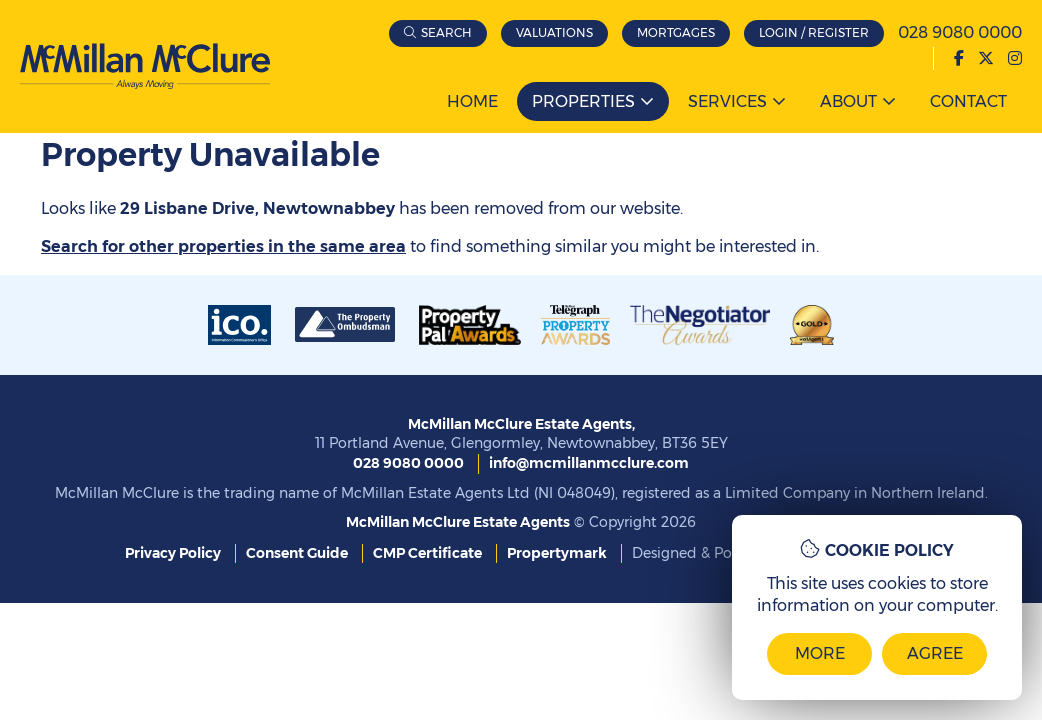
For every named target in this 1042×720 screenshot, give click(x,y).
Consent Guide (297, 553)
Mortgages (676, 32)
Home (472, 101)
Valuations (554, 32)
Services (727, 101)
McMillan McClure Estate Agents (458, 522)
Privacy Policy (173, 553)
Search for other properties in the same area (223, 246)
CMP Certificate (427, 553)
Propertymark (557, 553)
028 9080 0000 (960, 32)
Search (446, 32)
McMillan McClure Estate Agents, (521, 424)
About (848, 101)
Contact (968, 101)
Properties (583, 101)
